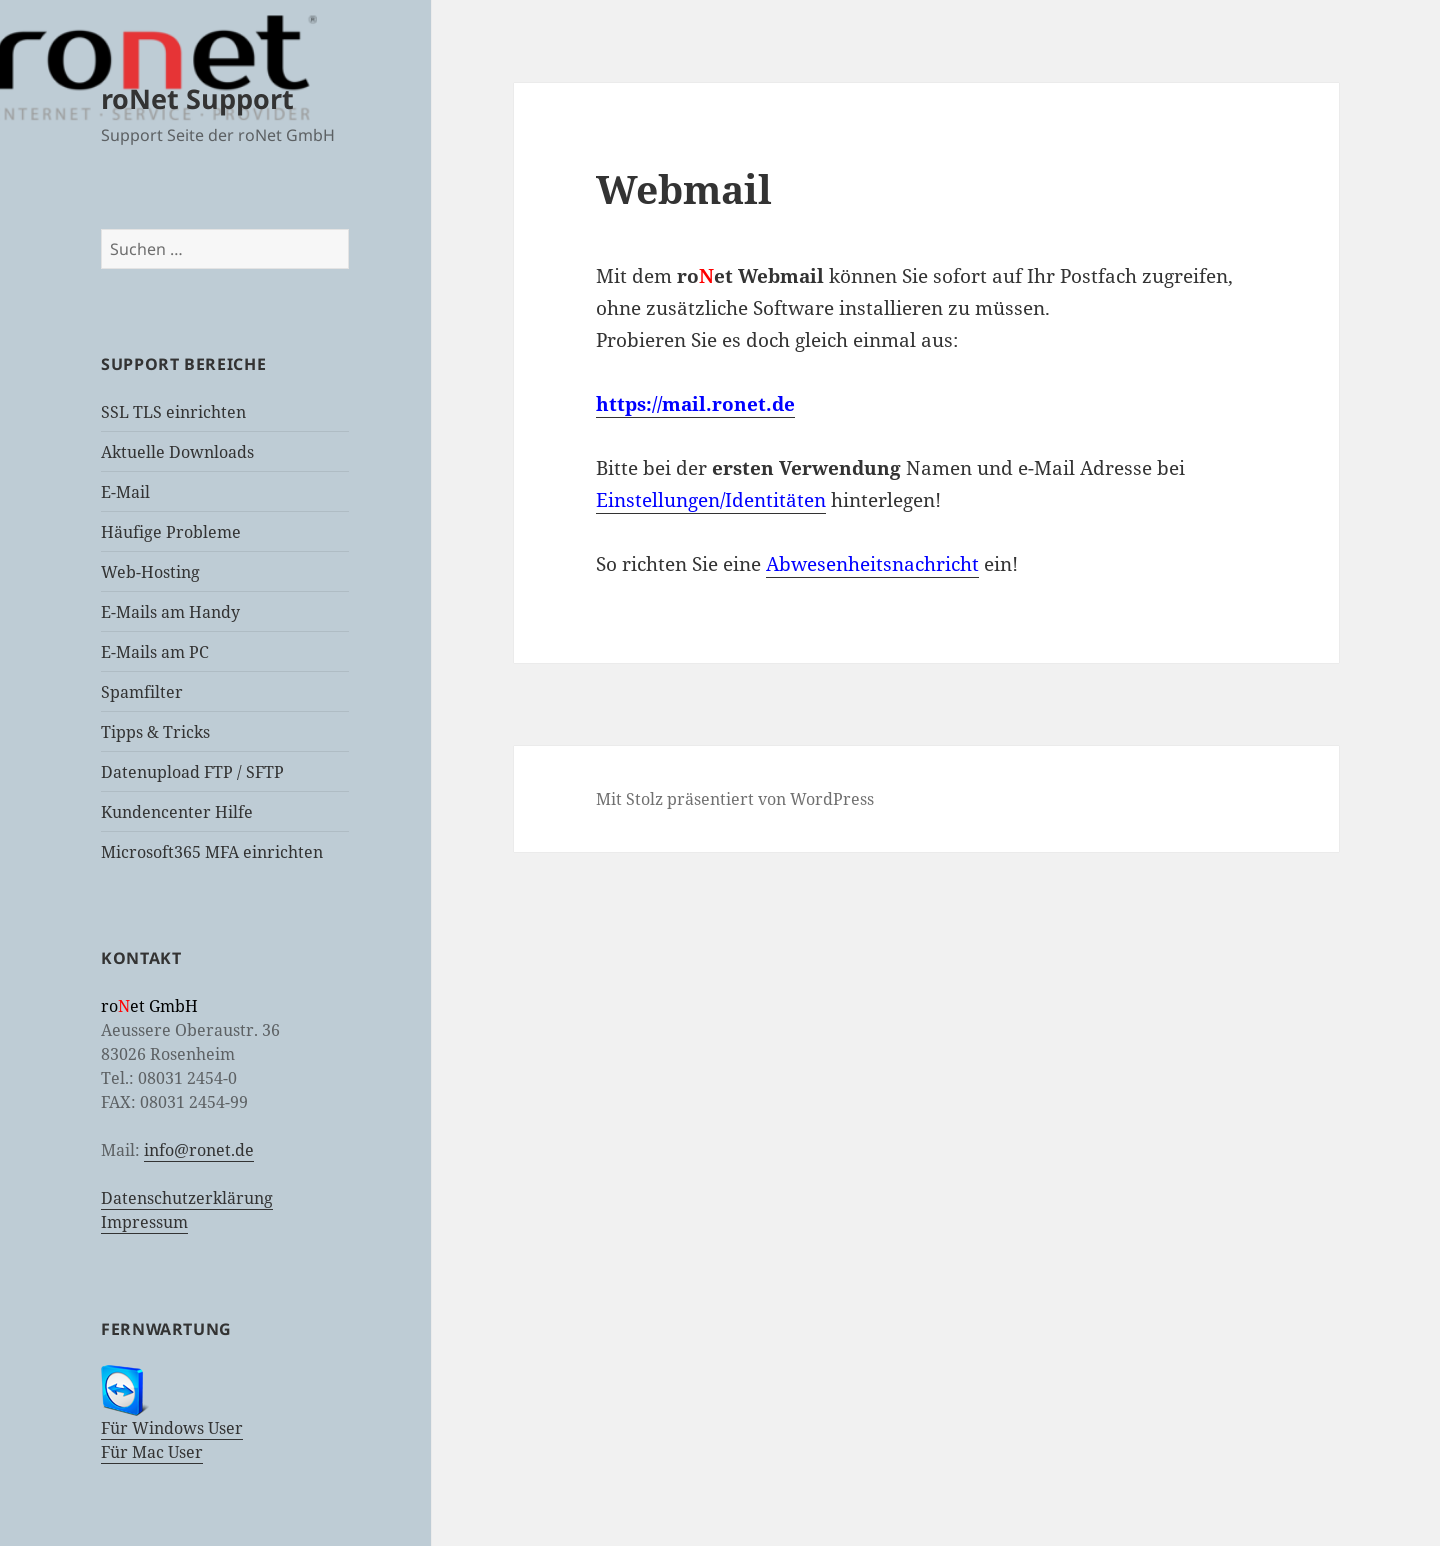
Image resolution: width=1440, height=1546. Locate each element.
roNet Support (197, 98)
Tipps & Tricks (155, 732)
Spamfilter (142, 692)
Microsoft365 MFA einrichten (212, 852)
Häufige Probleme (171, 532)
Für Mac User (152, 1452)
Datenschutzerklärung (187, 1198)
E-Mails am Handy (170, 612)
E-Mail (125, 492)
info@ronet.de (199, 1150)
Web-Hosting (150, 572)
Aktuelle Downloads (177, 452)
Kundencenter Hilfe (177, 812)
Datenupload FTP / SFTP (192, 772)
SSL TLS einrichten (173, 412)
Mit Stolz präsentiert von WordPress (735, 799)
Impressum (144, 1222)
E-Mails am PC (155, 652)
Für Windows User (172, 1428)
